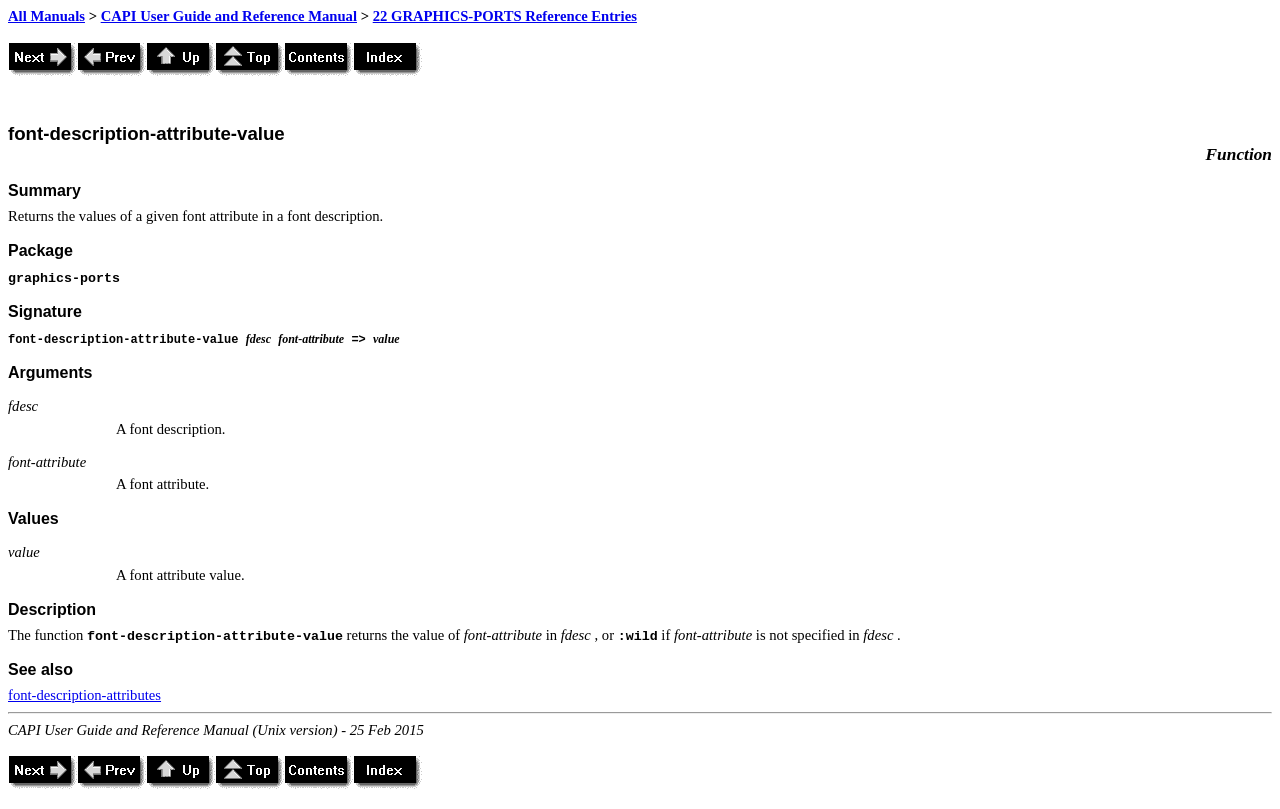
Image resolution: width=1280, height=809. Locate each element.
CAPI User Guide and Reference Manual (229, 16)
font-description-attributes (84, 695)
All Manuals (46, 16)
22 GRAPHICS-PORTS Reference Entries (505, 16)
